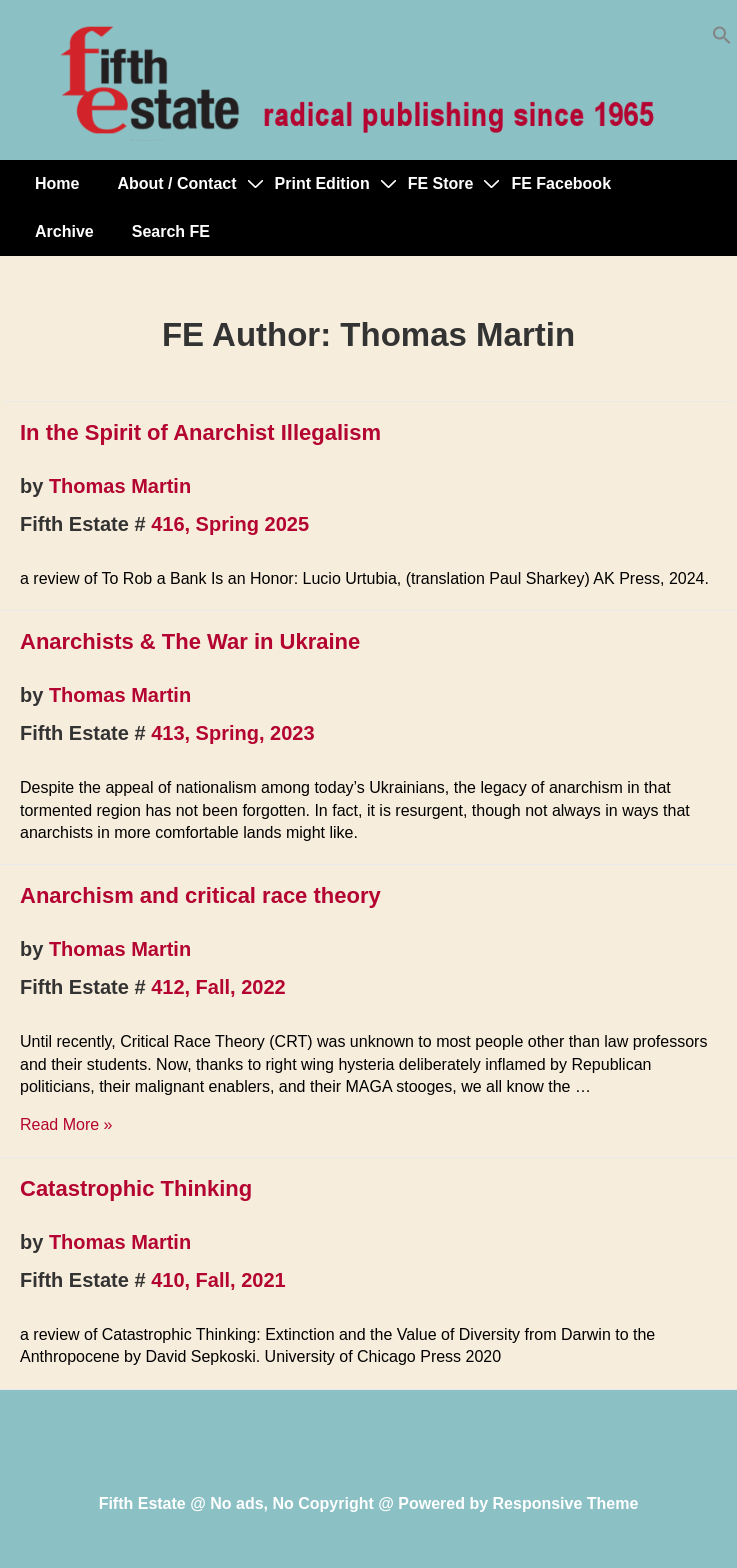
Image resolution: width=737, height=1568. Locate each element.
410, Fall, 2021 (218, 1280)
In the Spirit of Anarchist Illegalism (200, 432)
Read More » (66, 1124)
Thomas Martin (120, 486)
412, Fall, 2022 (218, 987)
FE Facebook (561, 183)
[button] (722, 39)
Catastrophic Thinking (136, 1188)
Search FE (171, 231)
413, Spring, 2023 (232, 733)
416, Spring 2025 (230, 524)
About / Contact (176, 183)
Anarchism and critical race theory (200, 895)
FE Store (441, 183)
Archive (64, 231)
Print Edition (322, 183)
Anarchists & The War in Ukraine (190, 641)
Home (57, 183)
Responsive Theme (566, 1503)
